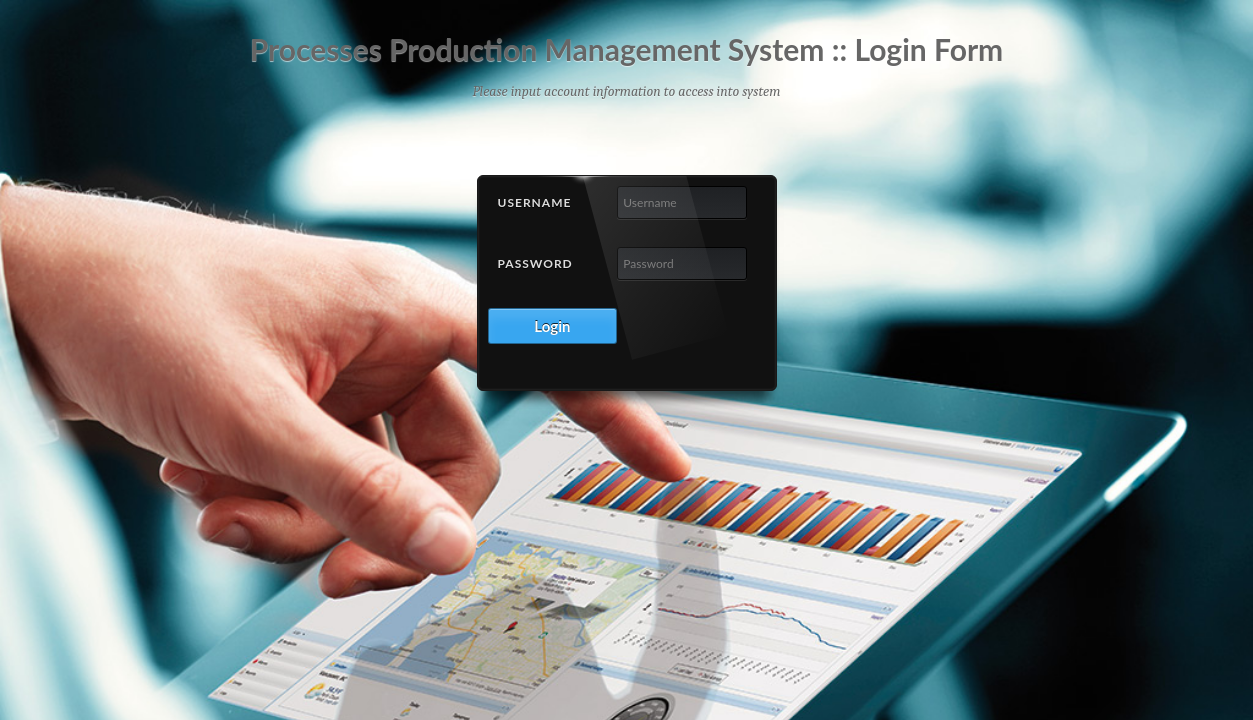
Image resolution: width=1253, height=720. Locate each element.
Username (535, 202)
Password (535, 263)
